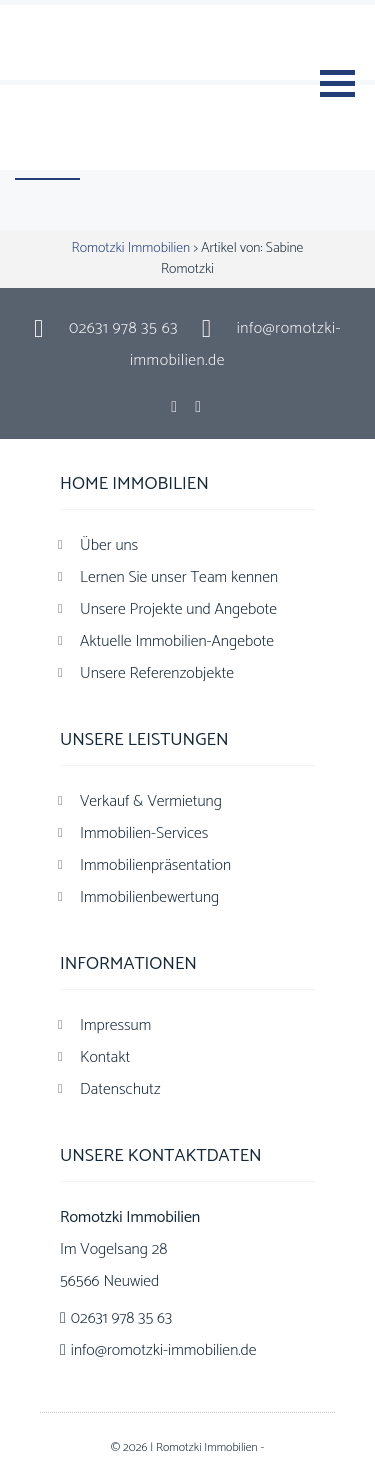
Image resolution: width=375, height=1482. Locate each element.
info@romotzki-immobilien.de (164, 1350)
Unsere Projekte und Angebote (178, 609)
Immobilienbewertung (149, 897)
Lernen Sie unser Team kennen (179, 577)
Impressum (115, 1025)
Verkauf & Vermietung (151, 801)
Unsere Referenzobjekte (157, 673)
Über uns (109, 545)
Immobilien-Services (144, 833)
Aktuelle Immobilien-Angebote (177, 641)
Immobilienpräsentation (155, 865)
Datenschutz (120, 1089)
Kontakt (105, 1057)
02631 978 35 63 (123, 328)
